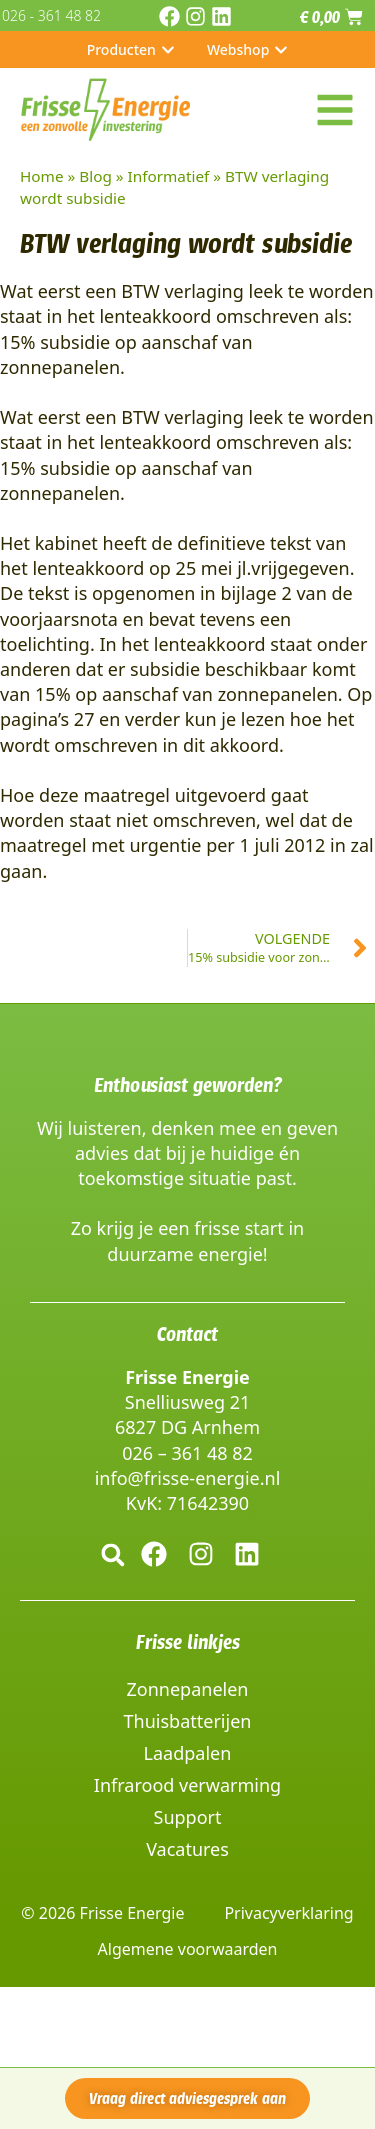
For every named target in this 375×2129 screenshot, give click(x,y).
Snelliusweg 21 (187, 1402)
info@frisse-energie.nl (188, 1478)
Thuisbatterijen (188, 1721)
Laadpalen (188, 1753)
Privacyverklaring (288, 1913)
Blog (95, 176)
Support (188, 1817)
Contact (187, 1334)
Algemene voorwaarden (188, 1949)
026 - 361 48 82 (51, 15)
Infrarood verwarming (187, 1785)
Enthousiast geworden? (188, 1085)
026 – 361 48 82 (187, 1453)
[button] (113, 1554)
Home (42, 176)
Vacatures (187, 1849)
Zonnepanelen (188, 1689)
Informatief (169, 176)
